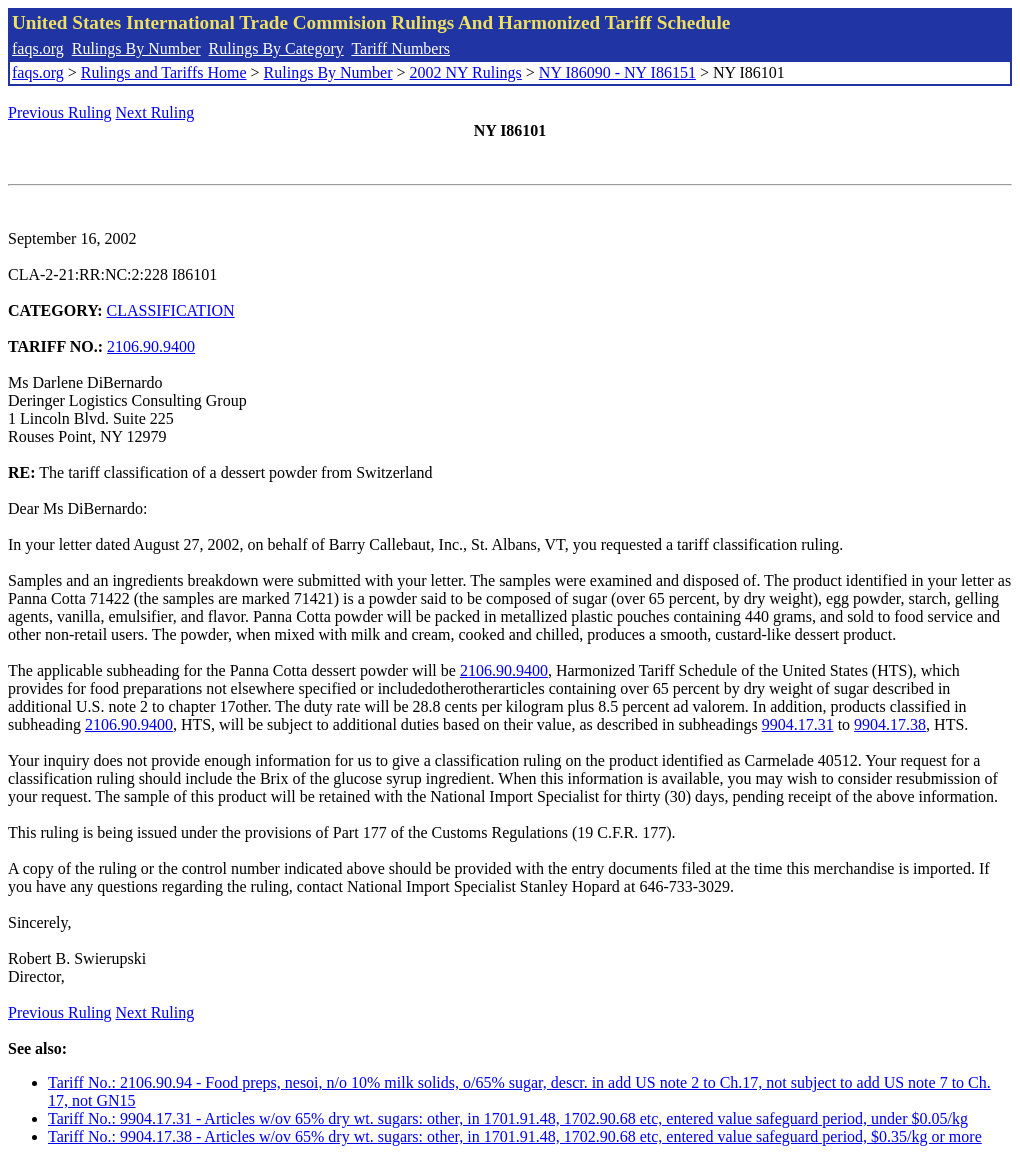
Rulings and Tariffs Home (164, 72)
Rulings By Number (136, 48)
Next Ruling (155, 112)
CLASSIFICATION (171, 310)
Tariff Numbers (400, 48)
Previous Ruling (60, 112)
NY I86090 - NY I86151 (617, 72)
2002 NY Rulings (466, 72)
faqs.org (38, 48)
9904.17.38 (890, 724)
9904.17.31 (798, 724)
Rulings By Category (276, 48)
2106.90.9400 (151, 346)
